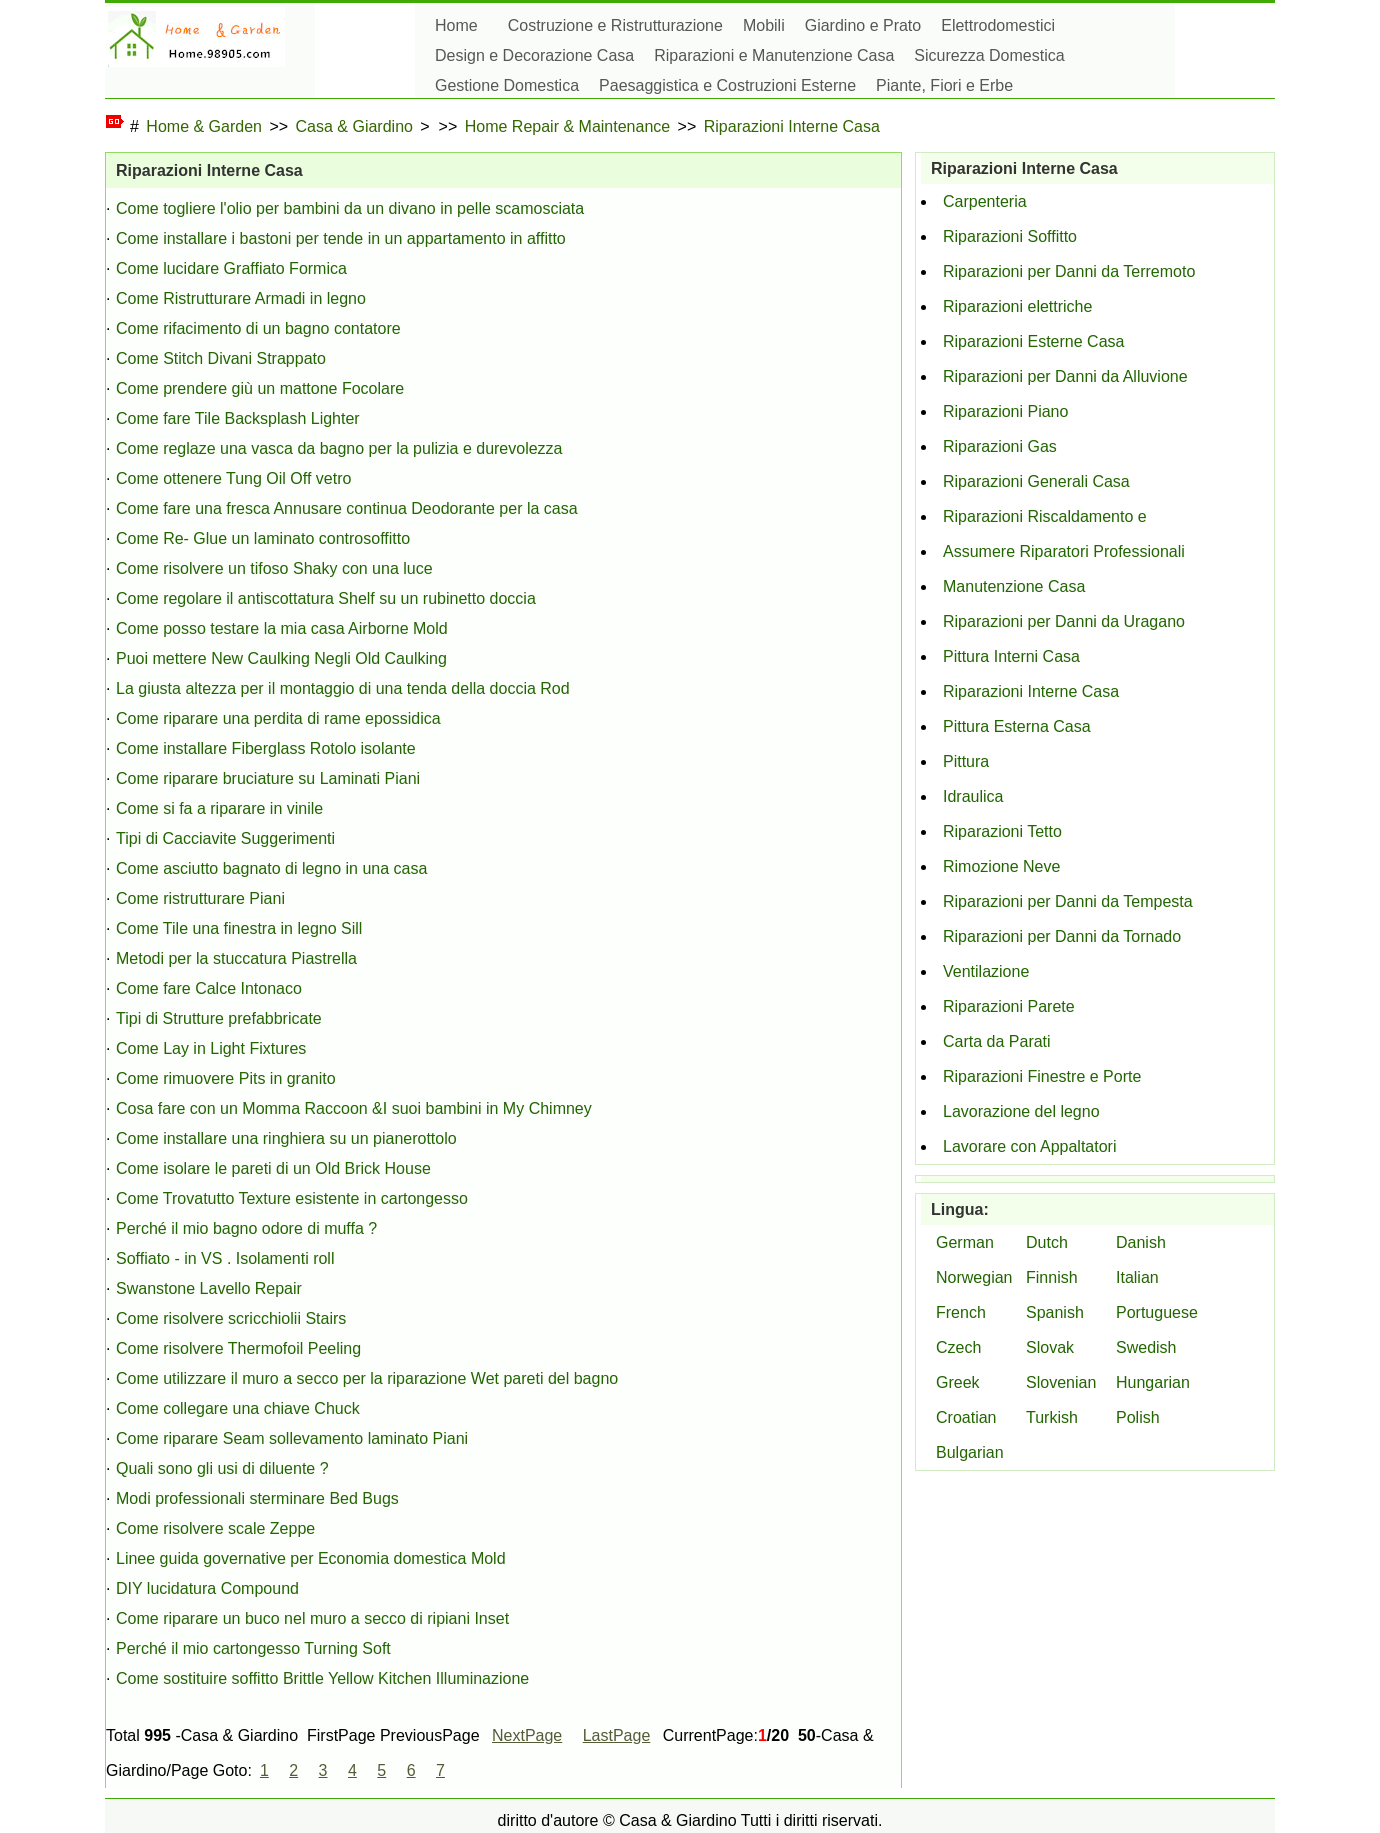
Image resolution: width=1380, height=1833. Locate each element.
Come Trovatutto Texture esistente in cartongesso (292, 1198)
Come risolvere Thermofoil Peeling (238, 1348)
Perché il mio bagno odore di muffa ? (246, 1228)
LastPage (617, 1735)
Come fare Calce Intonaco (209, 988)
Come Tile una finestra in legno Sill (239, 928)
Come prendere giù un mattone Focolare (260, 388)
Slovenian (1061, 1382)
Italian (1137, 1277)
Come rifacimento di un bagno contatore (258, 328)
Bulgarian (970, 1452)
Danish (1141, 1242)
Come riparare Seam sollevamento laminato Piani (292, 1438)
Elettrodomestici (998, 25)
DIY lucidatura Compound (207, 1588)
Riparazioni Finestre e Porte (1042, 1076)
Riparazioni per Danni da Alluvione (1065, 376)
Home (456, 25)
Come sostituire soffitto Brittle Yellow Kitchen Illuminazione (322, 1678)
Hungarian (1153, 1382)
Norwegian (974, 1277)
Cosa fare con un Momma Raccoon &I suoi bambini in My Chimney (354, 1108)
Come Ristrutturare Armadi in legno (241, 298)
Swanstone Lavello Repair (209, 1288)
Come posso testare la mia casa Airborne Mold (282, 628)
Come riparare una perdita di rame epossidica (278, 718)
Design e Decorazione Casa (534, 55)
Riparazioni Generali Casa (1036, 481)
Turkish (1052, 1417)
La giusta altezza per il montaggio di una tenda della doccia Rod (343, 688)
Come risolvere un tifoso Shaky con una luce (274, 568)
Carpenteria (985, 201)
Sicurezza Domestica (989, 55)
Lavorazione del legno (1021, 1111)
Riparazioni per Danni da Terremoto (1069, 271)
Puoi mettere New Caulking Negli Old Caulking (281, 658)
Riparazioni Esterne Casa (1033, 341)
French (961, 1312)
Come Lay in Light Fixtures (211, 1048)
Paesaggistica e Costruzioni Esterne (727, 85)
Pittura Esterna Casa (1017, 726)
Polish (1138, 1417)
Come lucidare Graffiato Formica (231, 268)
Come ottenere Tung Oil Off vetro (233, 478)
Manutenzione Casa (1014, 586)
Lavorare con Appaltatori (1029, 1146)
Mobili (764, 25)
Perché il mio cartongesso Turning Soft (253, 1648)
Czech (958, 1347)
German (965, 1242)
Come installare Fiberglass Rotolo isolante (266, 748)
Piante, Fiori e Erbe (944, 85)
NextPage (527, 1735)
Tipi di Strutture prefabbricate (219, 1018)
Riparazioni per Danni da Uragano (1064, 621)
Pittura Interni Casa (1011, 656)
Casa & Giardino (354, 126)
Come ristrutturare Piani (200, 898)
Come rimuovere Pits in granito (226, 1078)
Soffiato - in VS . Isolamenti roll (225, 1258)
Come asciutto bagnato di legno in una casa (271, 868)
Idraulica (973, 796)
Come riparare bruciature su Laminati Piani (268, 778)
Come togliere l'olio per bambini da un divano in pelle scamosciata (350, 208)
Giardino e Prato (863, 25)
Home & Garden (204, 126)
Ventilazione (986, 971)
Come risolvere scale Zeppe (215, 1528)
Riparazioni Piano (1005, 411)
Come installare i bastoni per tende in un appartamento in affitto (341, 238)
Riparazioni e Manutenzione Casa (774, 55)
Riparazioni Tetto (1002, 831)
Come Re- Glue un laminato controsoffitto (263, 538)
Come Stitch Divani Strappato (221, 358)
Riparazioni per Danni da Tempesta (1068, 901)
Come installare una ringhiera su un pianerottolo (286, 1138)
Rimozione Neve (1001, 866)
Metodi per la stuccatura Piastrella (236, 958)
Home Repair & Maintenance (567, 126)
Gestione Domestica (507, 85)
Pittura (966, 761)
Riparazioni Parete (1009, 1006)
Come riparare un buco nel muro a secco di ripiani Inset (312, 1618)
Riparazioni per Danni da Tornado (1062, 936)
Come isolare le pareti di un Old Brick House (273, 1168)
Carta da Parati (997, 1041)
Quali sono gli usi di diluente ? (222, 1468)
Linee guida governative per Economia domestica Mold (311, 1558)
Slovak (1050, 1347)
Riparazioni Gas (1000, 446)
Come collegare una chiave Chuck (238, 1408)
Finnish (1052, 1277)
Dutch (1047, 1242)
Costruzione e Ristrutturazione (615, 25)
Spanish (1055, 1312)
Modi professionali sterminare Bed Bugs (257, 1498)
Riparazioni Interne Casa (792, 126)
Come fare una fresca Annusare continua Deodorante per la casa (347, 508)
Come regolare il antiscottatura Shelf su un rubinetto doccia (326, 598)
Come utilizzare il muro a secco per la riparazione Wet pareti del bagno (367, 1378)
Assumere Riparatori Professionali (1064, 551)
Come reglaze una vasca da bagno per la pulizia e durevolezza (339, 448)
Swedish (1146, 1347)
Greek (958, 1382)
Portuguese (1157, 1312)
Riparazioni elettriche (1017, 306)
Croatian (966, 1417)
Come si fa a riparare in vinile (219, 808)
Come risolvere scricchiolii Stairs (231, 1318)
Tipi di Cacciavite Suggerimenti (225, 838)
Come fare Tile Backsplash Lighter (238, 418)
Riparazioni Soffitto (1010, 236)
